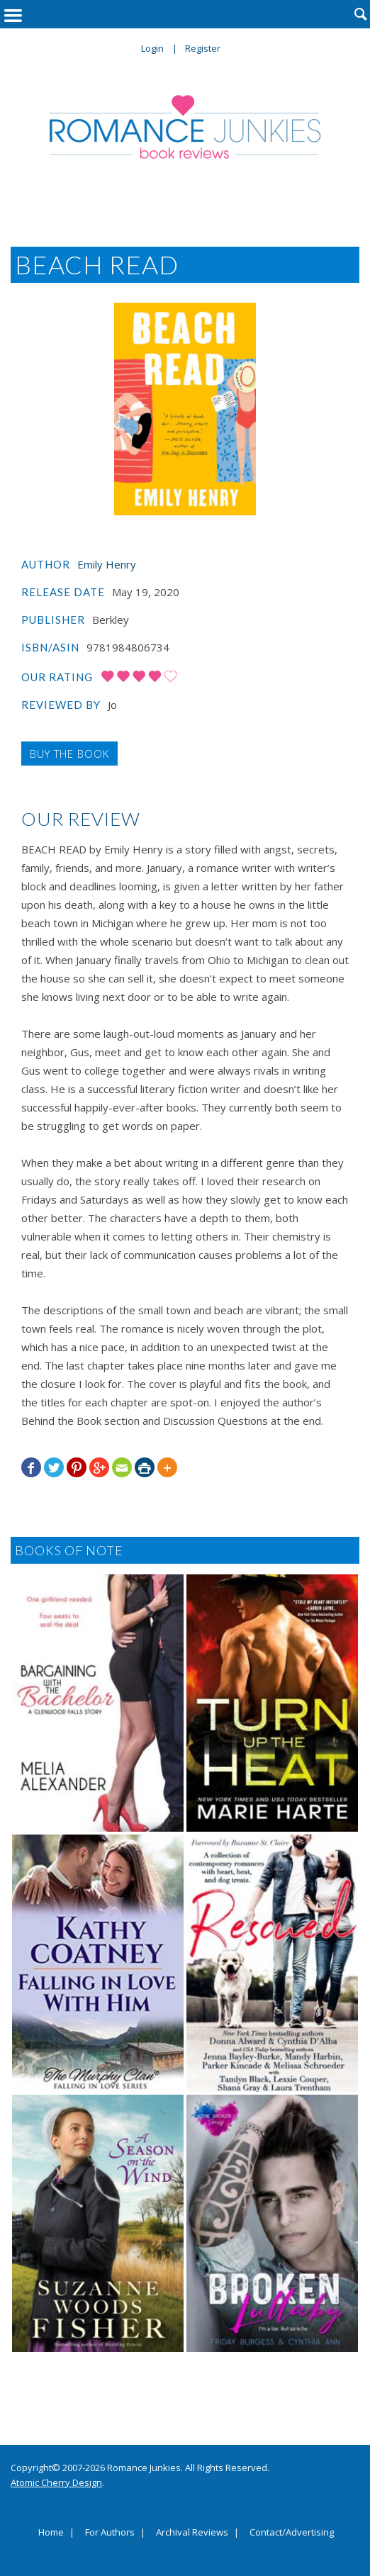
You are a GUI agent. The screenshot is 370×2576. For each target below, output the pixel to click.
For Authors (110, 2532)
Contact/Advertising (292, 2532)
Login (152, 48)
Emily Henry (106, 564)
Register (202, 48)
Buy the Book (69, 753)
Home (51, 2532)
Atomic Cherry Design (56, 2482)
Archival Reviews (192, 2532)
